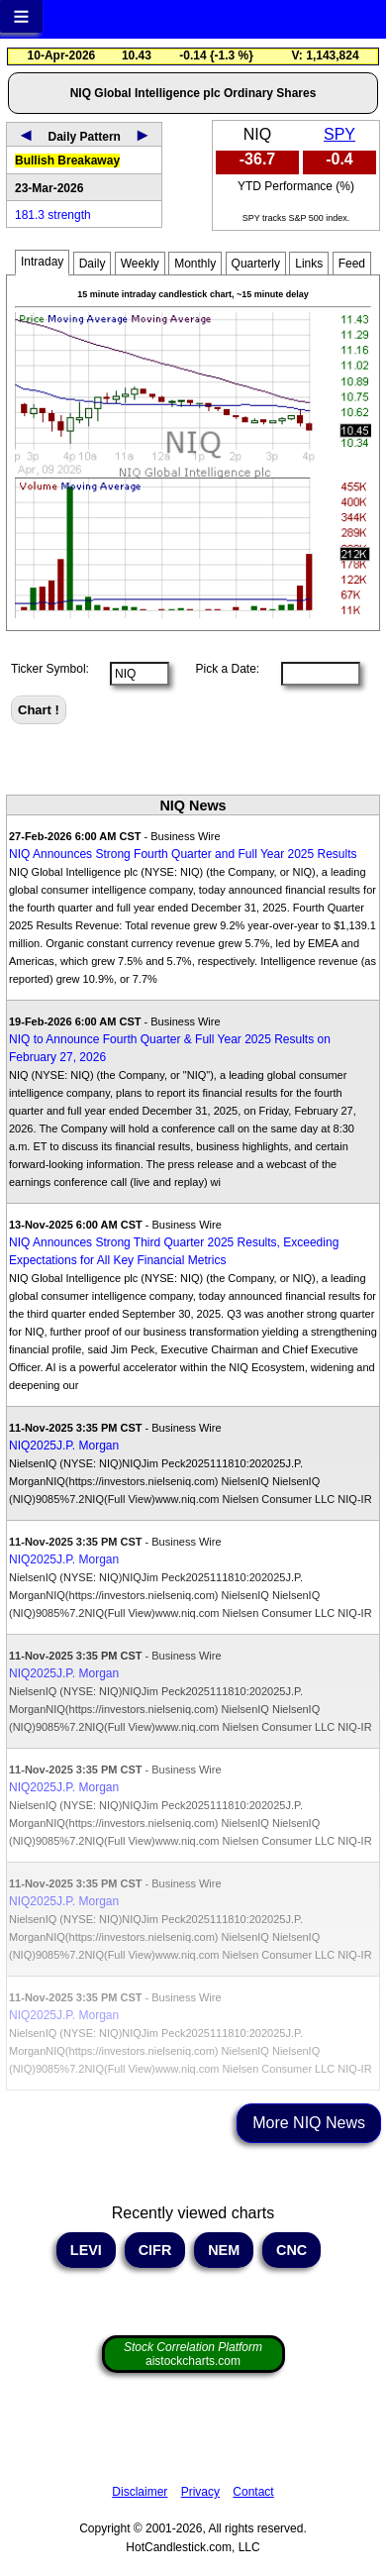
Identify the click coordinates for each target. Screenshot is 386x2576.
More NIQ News (308, 2122)
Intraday (42, 261)
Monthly (195, 263)
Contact (253, 2492)
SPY (339, 134)
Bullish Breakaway (67, 160)
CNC (291, 2250)
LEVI (86, 2250)
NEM (223, 2250)
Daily (92, 263)
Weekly (140, 263)
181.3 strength (53, 215)
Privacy (200, 2492)
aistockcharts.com (193, 2354)
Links (309, 263)
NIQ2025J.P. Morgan (64, 1445)
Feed (351, 263)
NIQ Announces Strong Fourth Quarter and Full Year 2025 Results (183, 854)
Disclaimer (139, 2492)
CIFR (155, 2250)
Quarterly (256, 263)
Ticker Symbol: (50, 669)
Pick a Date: (220, 669)
